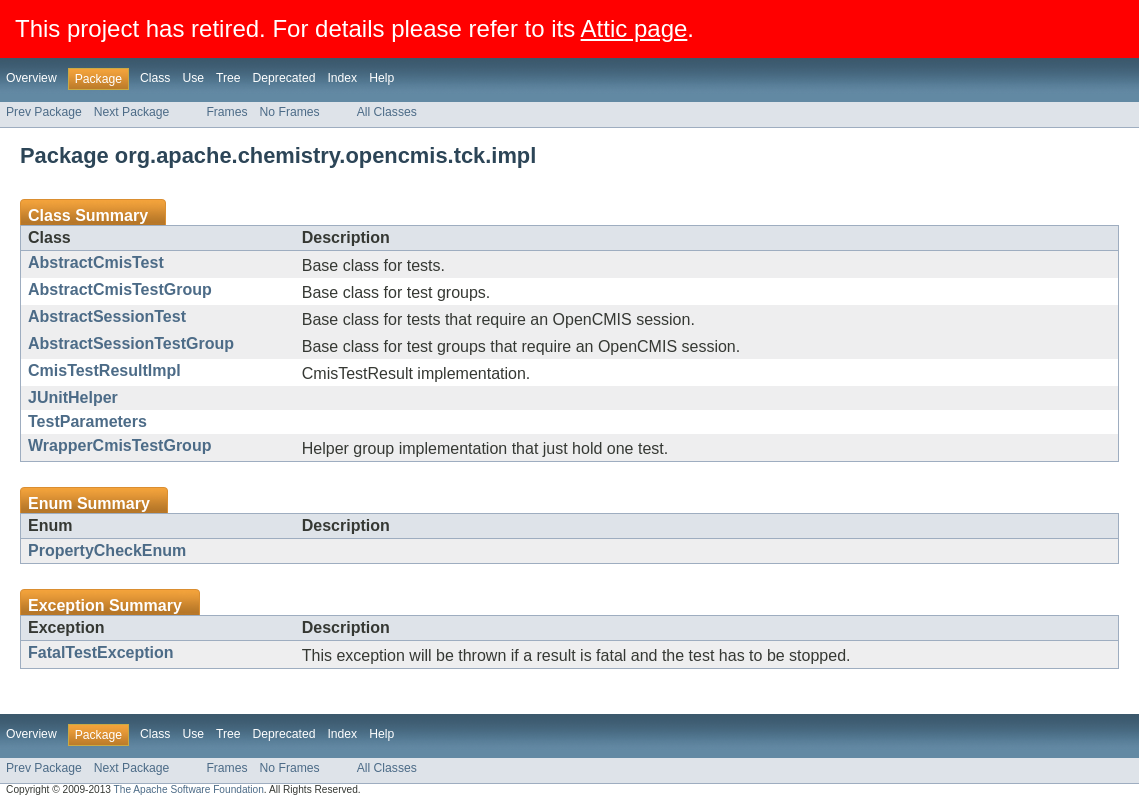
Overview (31, 78)
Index (342, 78)
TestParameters (87, 421)
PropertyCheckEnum (107, 550)
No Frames (290, 112)
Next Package (132, 112)
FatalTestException (101, 652)
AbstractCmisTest (96, 262)
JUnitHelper (73, 397)
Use (193, 78)
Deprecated (284, 78)
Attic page (634, 28)
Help (381, 78)
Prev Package (44, 112)
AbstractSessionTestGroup (131, 343)
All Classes (387, 112)
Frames (226, 112)
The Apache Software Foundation (189, 789)
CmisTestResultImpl (104, 370)
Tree (228, 78)
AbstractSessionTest (107, 316)
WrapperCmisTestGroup (119, 445)
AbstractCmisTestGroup (120, 289)
